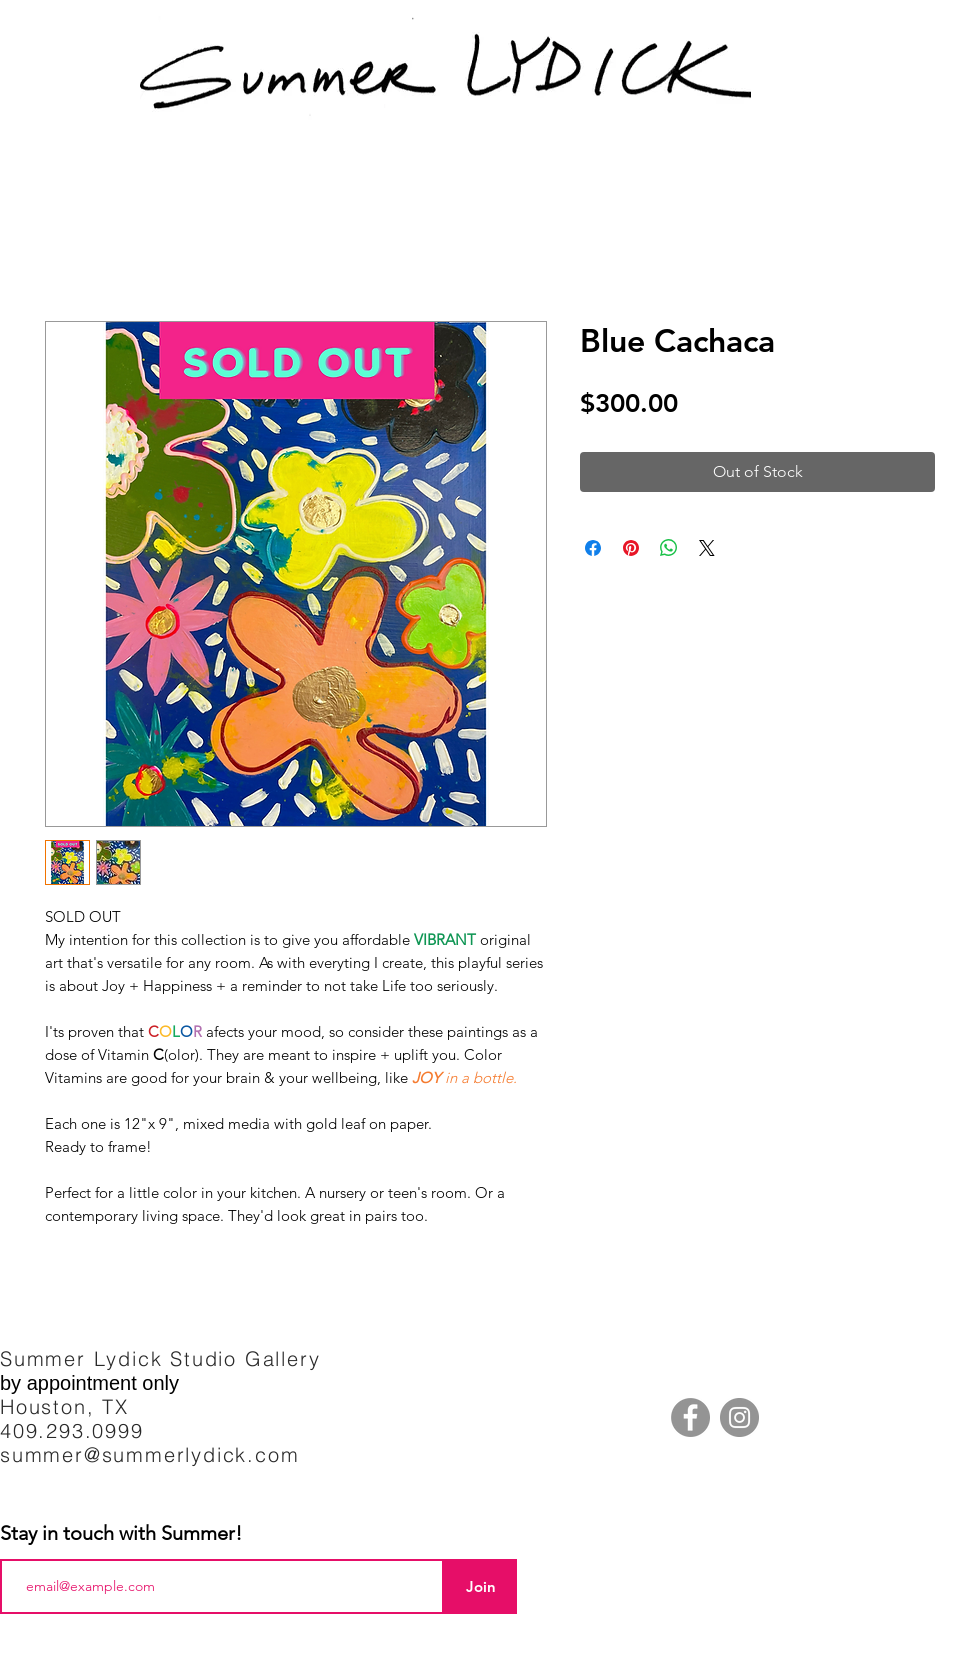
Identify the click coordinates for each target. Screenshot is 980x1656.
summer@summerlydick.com (149, 1454)
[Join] (480, 1586)
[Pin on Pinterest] (631, 548)
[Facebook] (690, 1417)
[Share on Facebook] (593, 548)
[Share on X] (707, 548)
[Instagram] (739, 1417)
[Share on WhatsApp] (669, 548)
